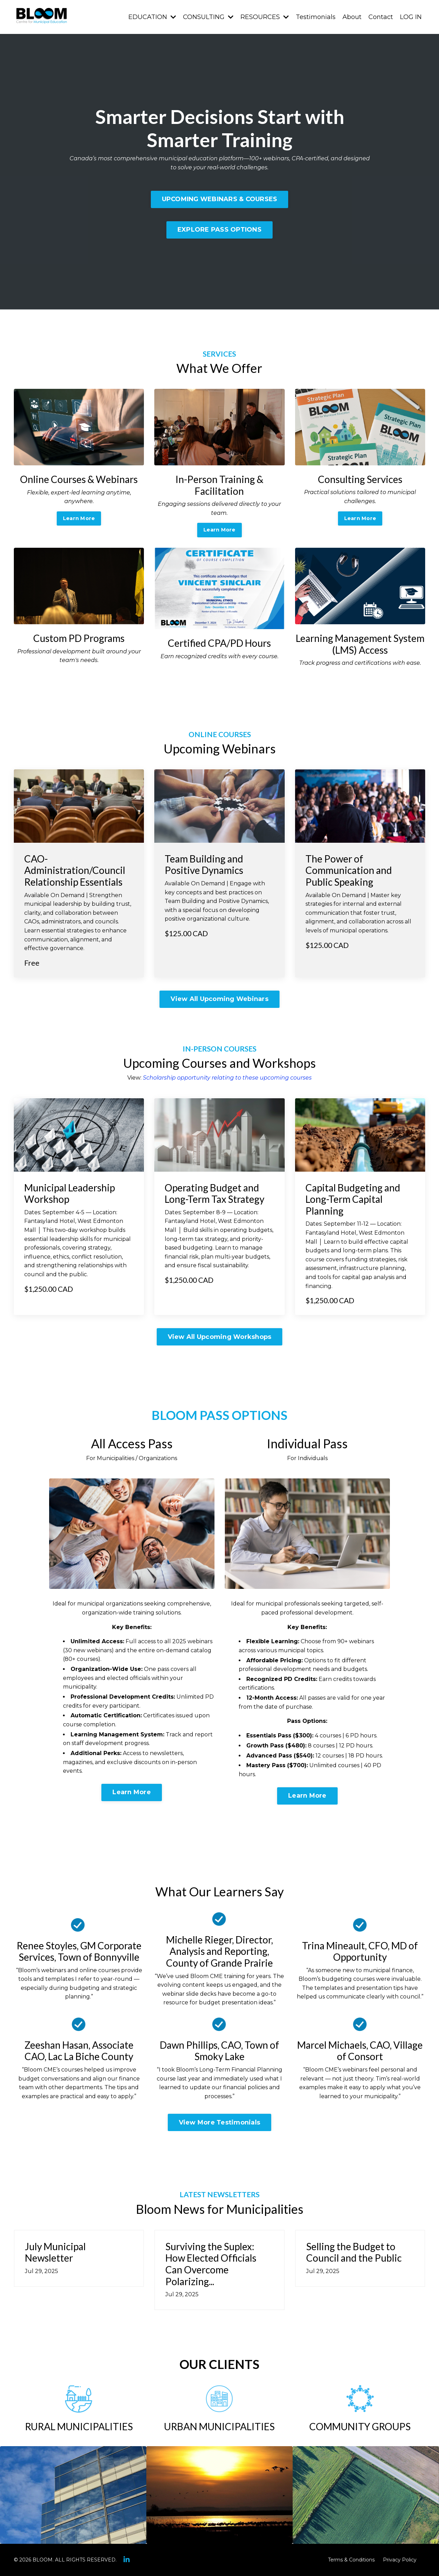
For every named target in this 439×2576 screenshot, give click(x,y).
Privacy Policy (400, 2560)
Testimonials (316, 17)
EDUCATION (152, 17)
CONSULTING (208, 17)
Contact (380, 17)
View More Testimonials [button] (219, 2122)
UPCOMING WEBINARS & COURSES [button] (219, 199)
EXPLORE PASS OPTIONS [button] (219, 229)
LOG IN (411, 17)
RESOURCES (264, 17)
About (352, 17)
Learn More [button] (79, 518)
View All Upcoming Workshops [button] (220, 1337)
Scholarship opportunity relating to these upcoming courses (227, 1077)
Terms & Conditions (351, 2560)
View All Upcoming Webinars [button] (219, 999)
